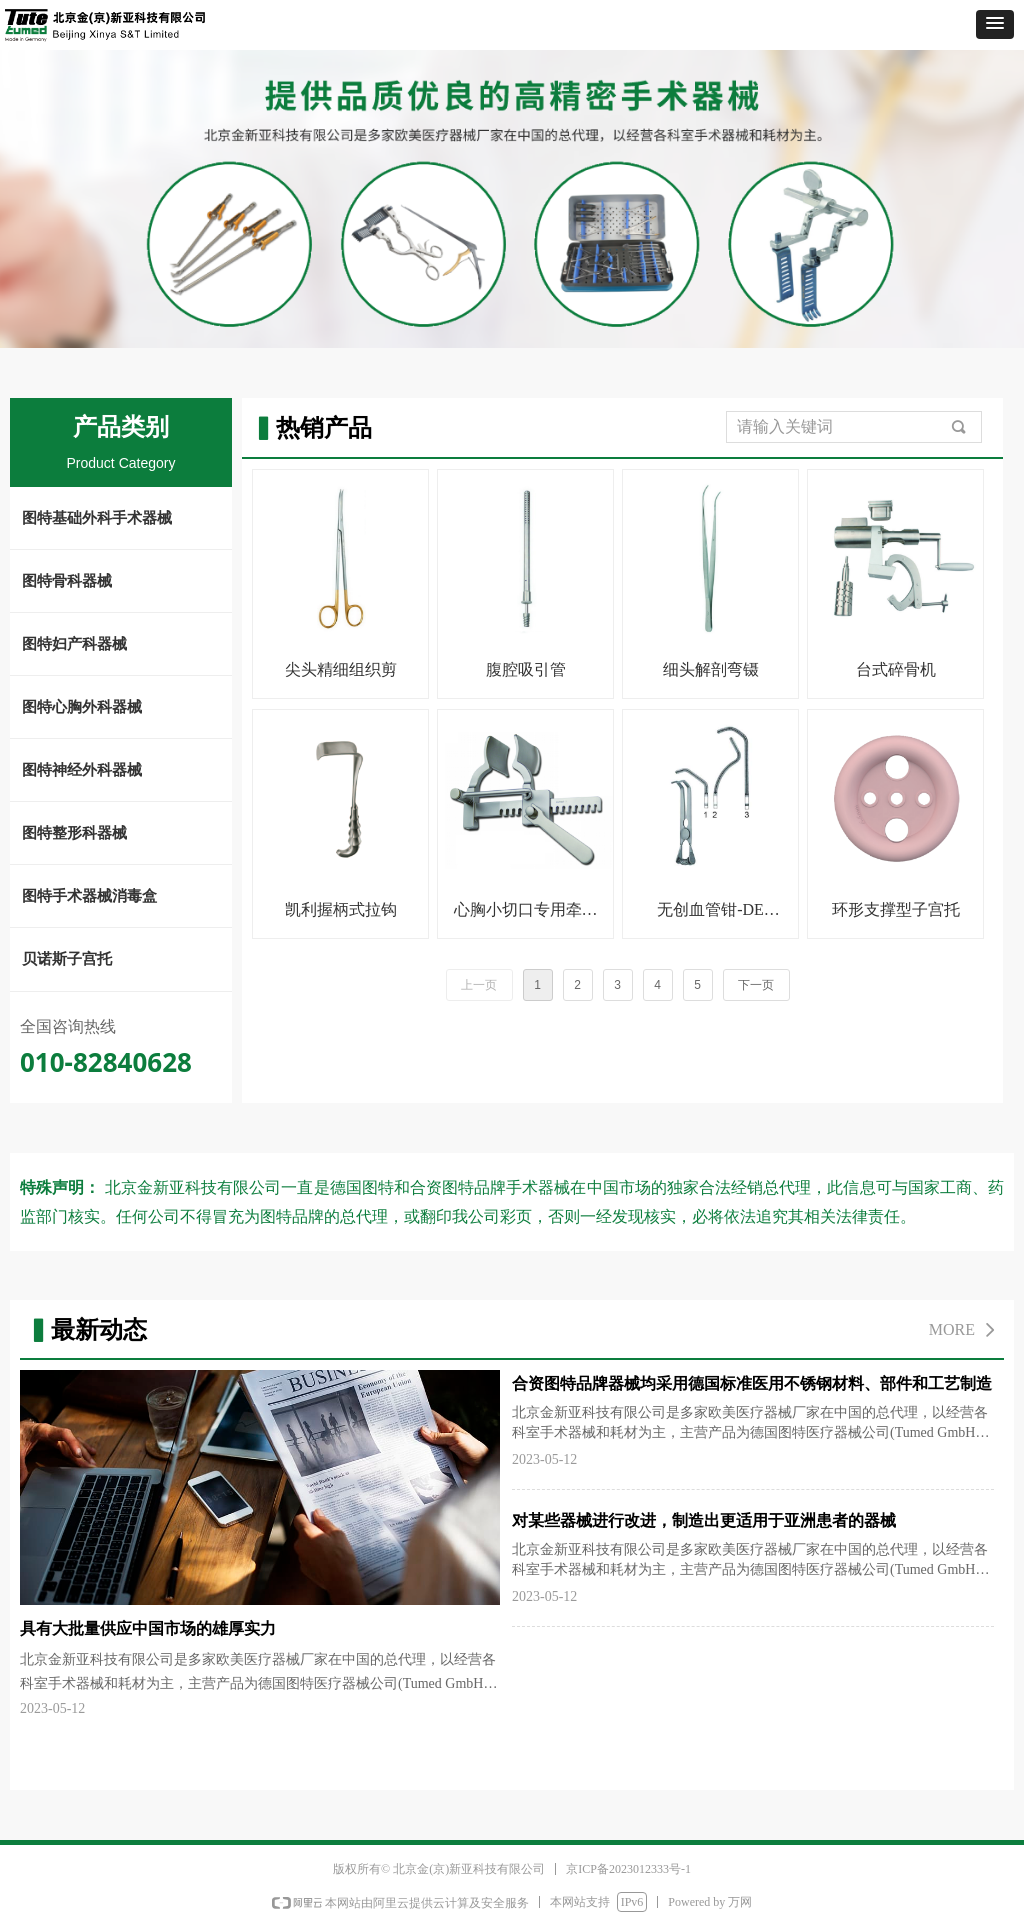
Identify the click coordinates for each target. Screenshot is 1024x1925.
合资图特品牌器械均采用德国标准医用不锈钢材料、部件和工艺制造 (752, 1383)
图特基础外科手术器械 (97, 518)
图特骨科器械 (67, 581)
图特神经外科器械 (82, 770)
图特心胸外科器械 (82, 707)
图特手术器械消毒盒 (89, 896)
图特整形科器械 (74, 833)
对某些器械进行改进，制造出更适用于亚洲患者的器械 (704, 1520)
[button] (995, 24)
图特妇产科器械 (74, 644)
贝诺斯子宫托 (67, 959)
